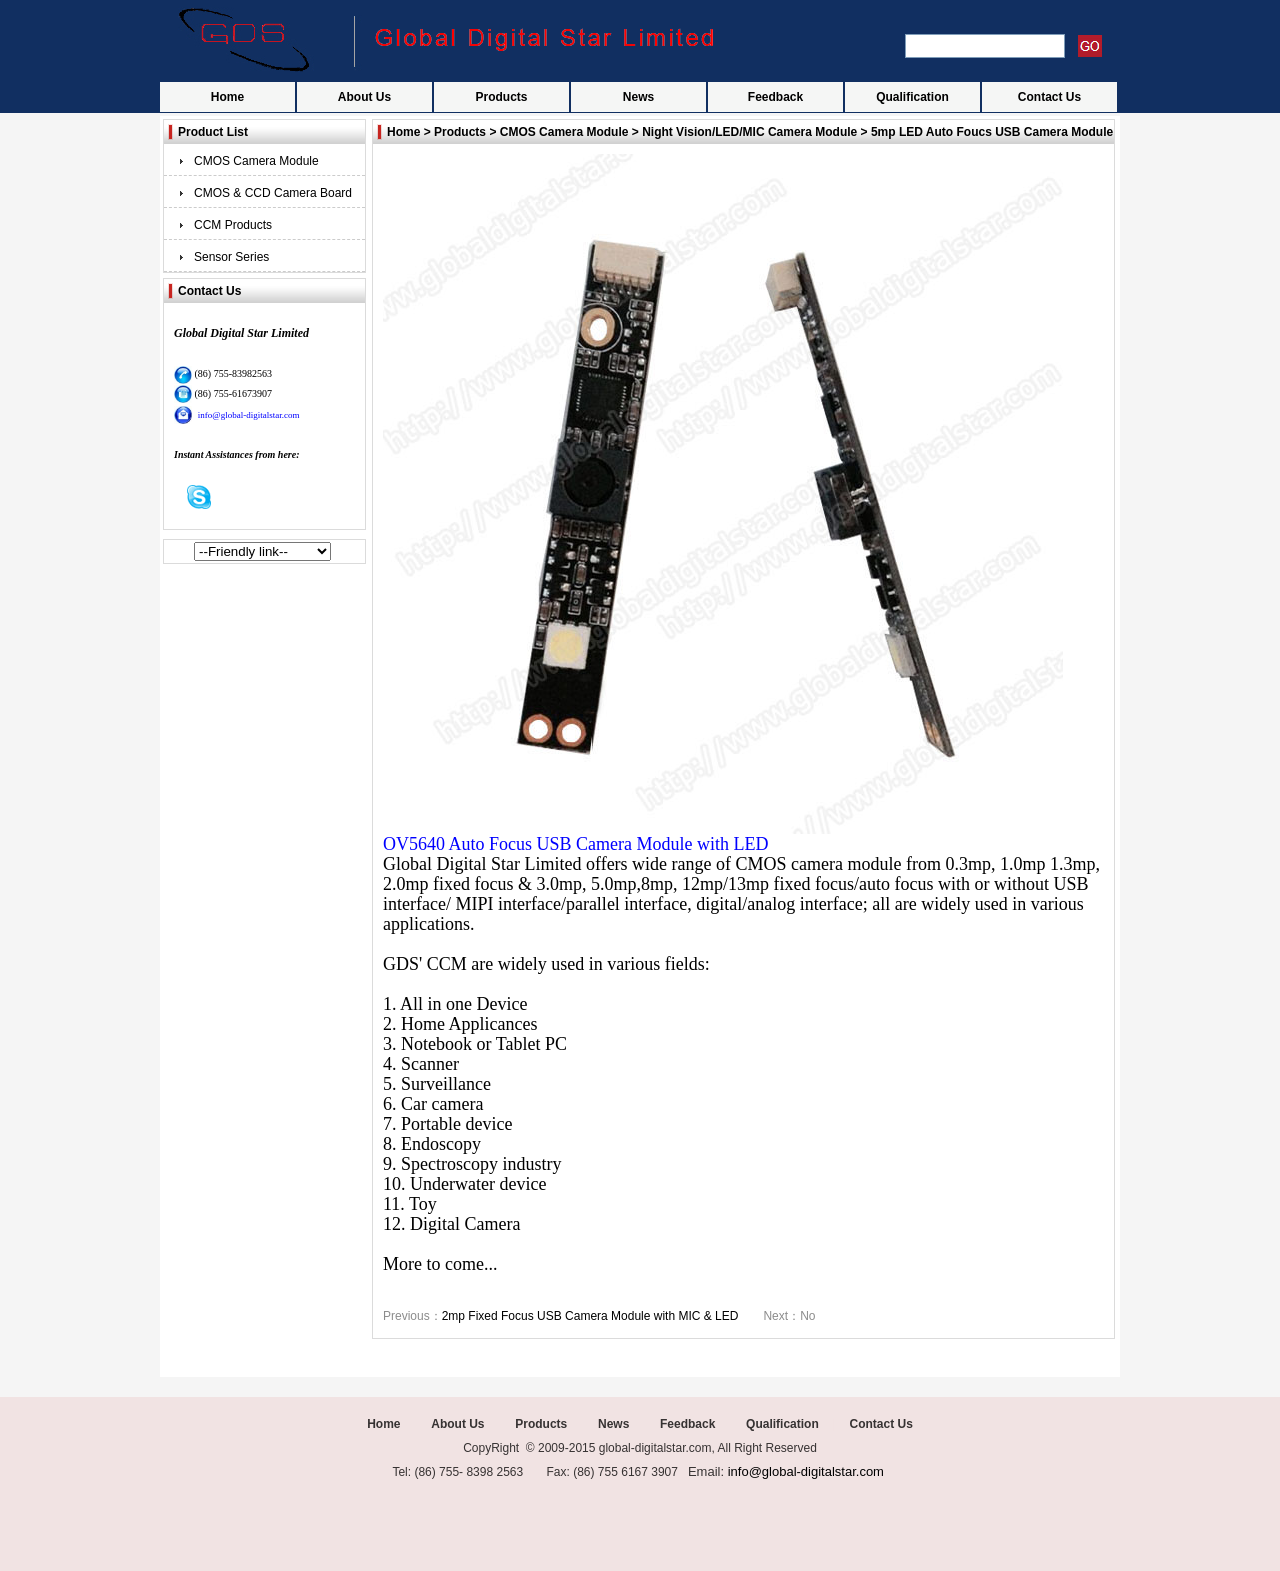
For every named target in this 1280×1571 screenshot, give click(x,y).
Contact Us (1049, 97)
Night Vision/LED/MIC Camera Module (749, 132)
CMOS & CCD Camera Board (273, 193)
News (638, 97)
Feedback (775, 97)
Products (501, 97)
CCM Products (233, 225)
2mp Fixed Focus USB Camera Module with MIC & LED (590, 1316)
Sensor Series (231, 257)
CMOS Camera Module (256, 161)
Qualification (912, 97)
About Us (364, 97)
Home (227, 97)
